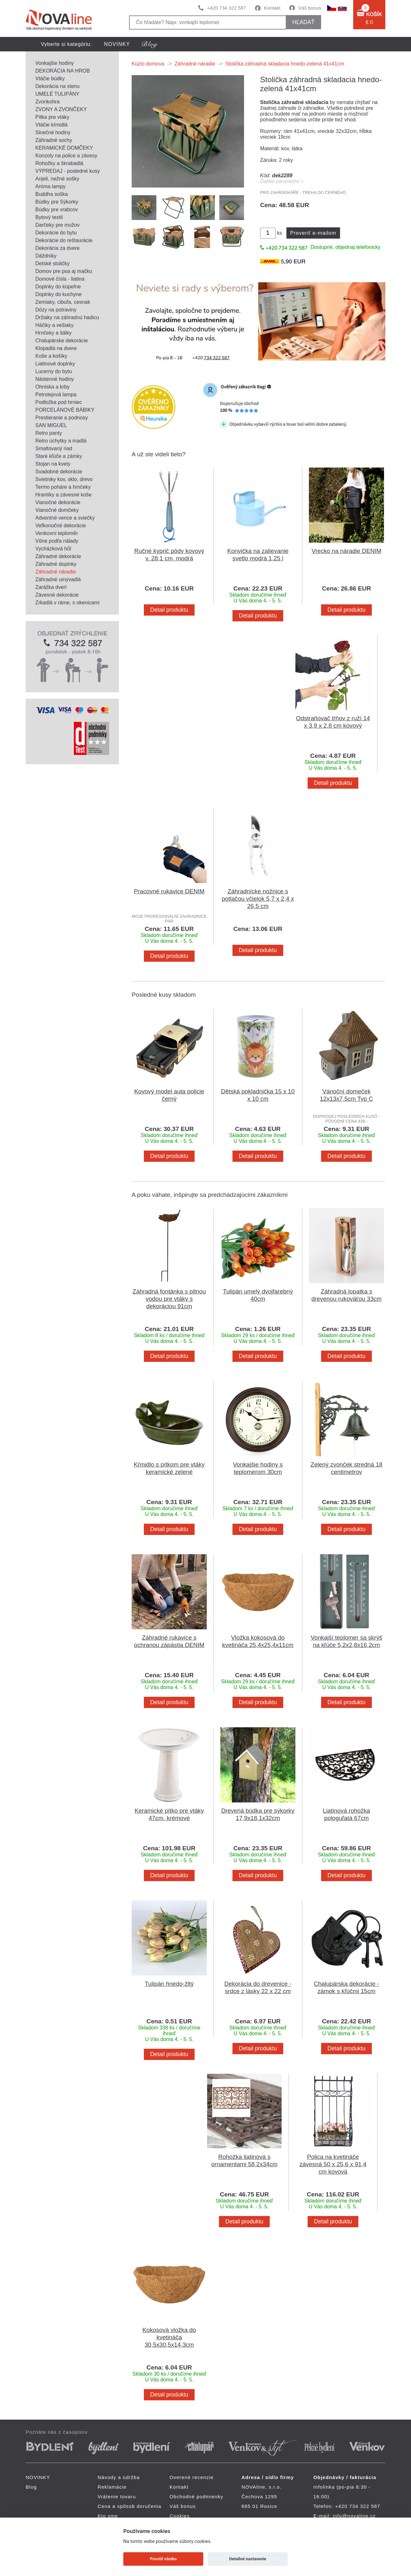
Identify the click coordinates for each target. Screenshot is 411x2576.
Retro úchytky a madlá (60, 440)
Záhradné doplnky (55, 564)
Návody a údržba (119, 2477)
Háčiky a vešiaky (54, 325)
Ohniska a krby (52, 387)
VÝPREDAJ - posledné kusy (67, 171)
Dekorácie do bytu (56, 232)
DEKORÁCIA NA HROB (62, 71)
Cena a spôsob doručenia (130, 2506)
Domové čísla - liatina (59, 279)
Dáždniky (46, 255)
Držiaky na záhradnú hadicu (67, 317)
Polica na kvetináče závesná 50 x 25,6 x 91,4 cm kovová (333, 2164)
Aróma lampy (50, 186)
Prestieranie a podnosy (61, 417)
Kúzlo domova (148, 63)
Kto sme (108, 2516)
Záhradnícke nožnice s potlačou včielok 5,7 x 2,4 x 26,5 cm (258, 898)
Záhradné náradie (55, 571)
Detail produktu (169, 610)
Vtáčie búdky (50, 78)
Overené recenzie (192, 2477)
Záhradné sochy (53, 140)
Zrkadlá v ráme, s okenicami (67, 602)
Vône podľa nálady (56, 541)
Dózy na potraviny (55, 309)
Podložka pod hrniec (58, 402)
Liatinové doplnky (55, 363)
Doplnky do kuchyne (58, 294)
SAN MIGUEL (51, 425)
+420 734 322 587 (226, 8)
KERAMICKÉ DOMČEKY (64, 148)
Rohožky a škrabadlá (59, 163)
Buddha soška (51, 194)
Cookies (180, 2516)
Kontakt (272, 8)
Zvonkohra (47, 101)
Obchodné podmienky (196, 2496)
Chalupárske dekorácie (61, 340)
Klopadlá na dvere (56, 348)
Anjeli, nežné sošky (57, 178)
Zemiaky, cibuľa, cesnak (62, 302)
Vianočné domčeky (57, 510)
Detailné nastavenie (247, 2558)
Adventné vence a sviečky (65, 518)
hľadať (303, 22)
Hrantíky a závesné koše (63, 494)
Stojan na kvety (52, 464)
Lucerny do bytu (53, 371)
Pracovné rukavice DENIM (169, 891)
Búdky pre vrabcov (56, 209)
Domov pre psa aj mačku (63, 271)
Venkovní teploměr (56, 533)
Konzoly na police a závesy (66, 155)
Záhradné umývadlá (58, 579)
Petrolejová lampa (55, 394)
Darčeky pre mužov (57, 225)
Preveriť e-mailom (313, 233)
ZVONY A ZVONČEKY (61, 109)
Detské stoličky (52, 263)
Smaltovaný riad (53, 448)
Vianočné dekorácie (57, 502)
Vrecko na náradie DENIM (346, 551)
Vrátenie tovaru (117, 2496)
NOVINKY (117, 44)
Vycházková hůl (53, 548)
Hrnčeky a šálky (53, 333)
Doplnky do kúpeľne (58, 286)
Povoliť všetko (163, 2558)
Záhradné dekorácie (58, 556)
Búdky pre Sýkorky (56, 202)
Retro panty (48, 433)
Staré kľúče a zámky (58, 456)
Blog (31, 2487)
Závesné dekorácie (57, 595)
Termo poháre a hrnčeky (63, 487)
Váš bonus (309, 8)
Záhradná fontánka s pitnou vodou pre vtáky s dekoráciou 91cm (169, 1299)
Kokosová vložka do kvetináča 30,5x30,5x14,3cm (169, 2337)
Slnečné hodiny (52, 132)
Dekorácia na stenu (57, 86)
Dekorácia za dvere (57, 248)
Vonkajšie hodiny (54, 63)
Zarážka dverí (51, 587)
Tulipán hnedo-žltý (169, 1983)
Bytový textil (49, 217)
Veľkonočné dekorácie (60, 525)
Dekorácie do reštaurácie (63, 240)
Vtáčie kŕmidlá (51, 124)
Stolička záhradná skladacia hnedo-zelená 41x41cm (285, 63)
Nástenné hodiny (54, 379)
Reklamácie (112, 2487)
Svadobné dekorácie (58, 471)
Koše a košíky (51, 356)
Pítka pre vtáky (52, 117)
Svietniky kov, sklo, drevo (63, 479)
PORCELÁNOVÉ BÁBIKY (64, 410)
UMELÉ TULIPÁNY (57, 94)
